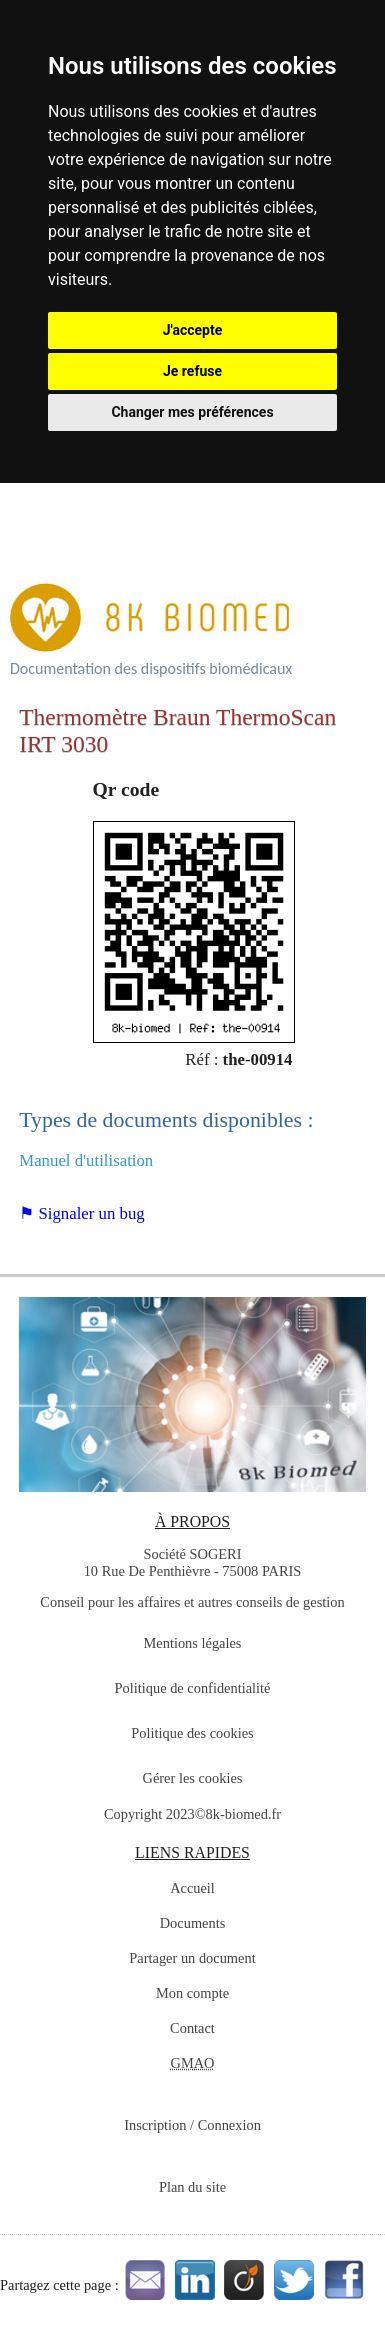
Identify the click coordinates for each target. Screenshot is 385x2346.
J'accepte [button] (193, 330)
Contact (192, 2028)
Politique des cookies (192, 1733)
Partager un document (192, 1958)
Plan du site (192, 2187)
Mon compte (192, 1993)
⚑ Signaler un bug (81, 1213)
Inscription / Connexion (192, 2125)
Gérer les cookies (193, 1778)
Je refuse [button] (192, 371)
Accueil (192, 1888)
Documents (193, 1923)
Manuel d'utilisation (86, 1160)
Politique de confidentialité (193, 1688)
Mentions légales (193, 1643)
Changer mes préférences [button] (192, 412)
